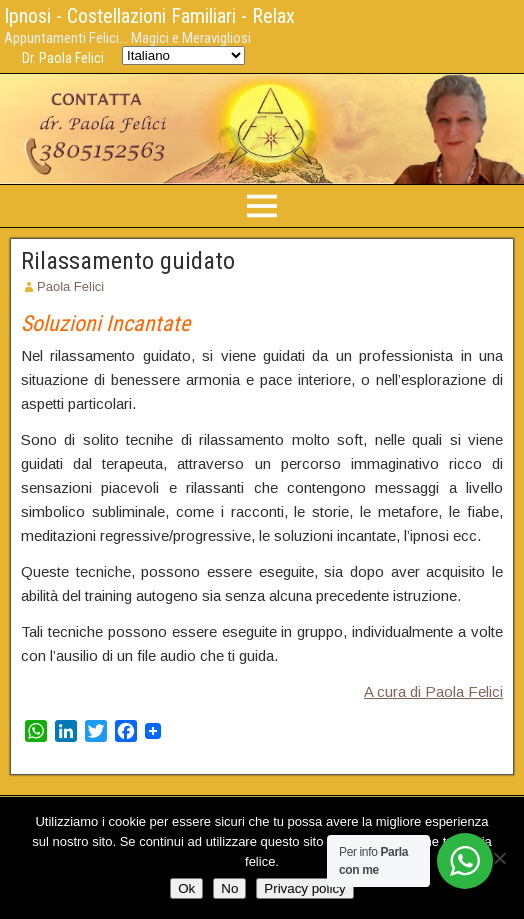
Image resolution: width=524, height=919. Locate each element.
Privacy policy (304, 888)
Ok (186, 888)
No (229, 888)
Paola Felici (70, 286)
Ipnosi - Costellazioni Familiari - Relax (149, 16)
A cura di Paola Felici (433, 691)
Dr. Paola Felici (63, 58)
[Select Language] (183, 55)
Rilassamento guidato (128, 261)
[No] (499, 858)
